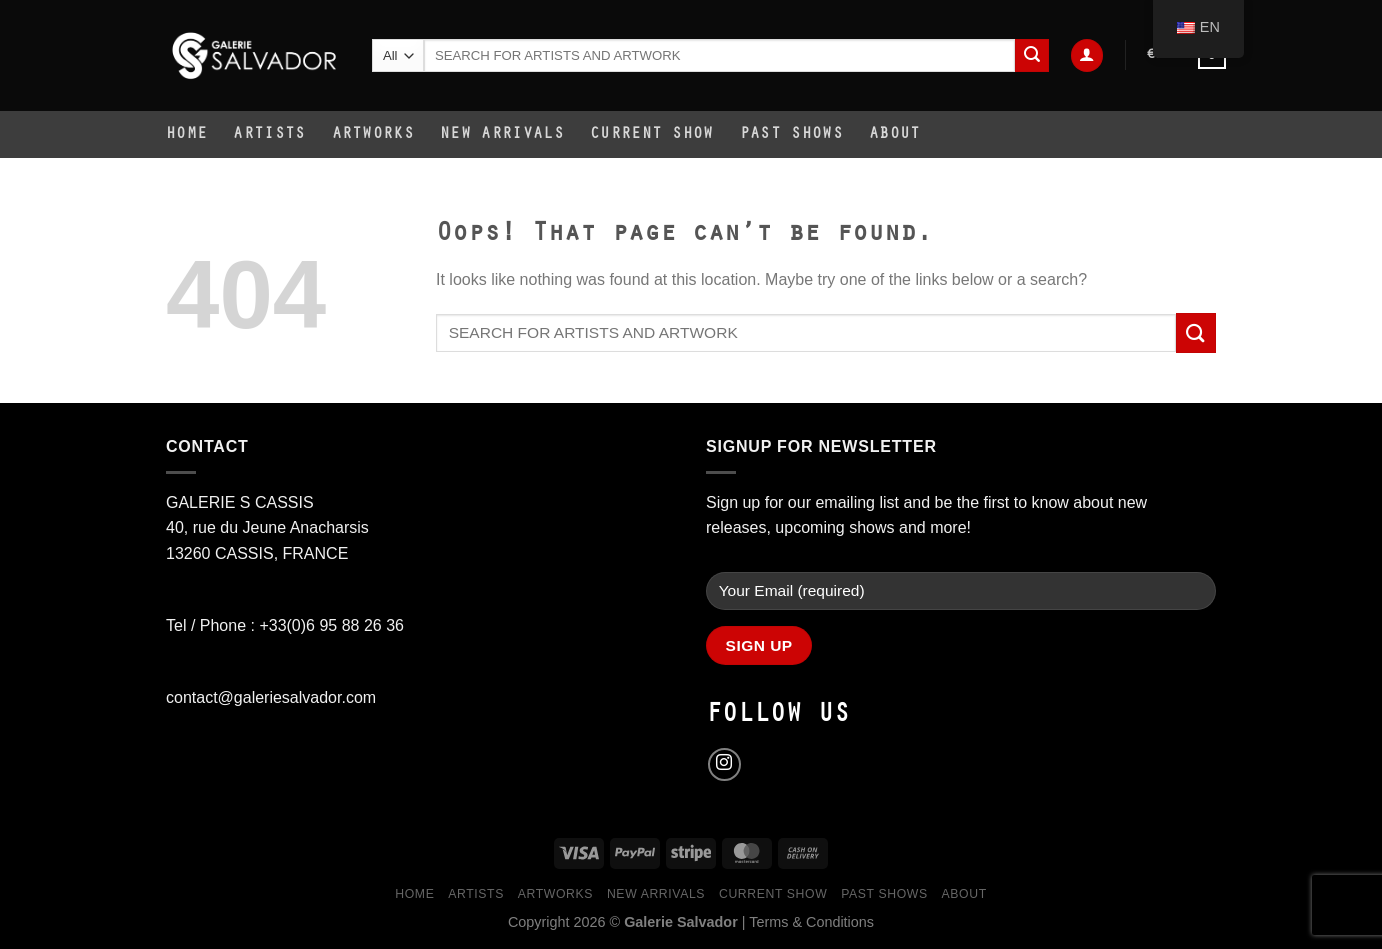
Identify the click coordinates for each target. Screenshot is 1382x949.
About (895, 135)
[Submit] (1032, 56)
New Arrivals (502, 135)
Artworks (373, 135)
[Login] (1087, 55)
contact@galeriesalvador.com (271, 697)
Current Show (652, 135)
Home (186, 135)
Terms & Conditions (811, 922)
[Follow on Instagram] (724, 764)
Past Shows (791, 135)
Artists (269, 135)
